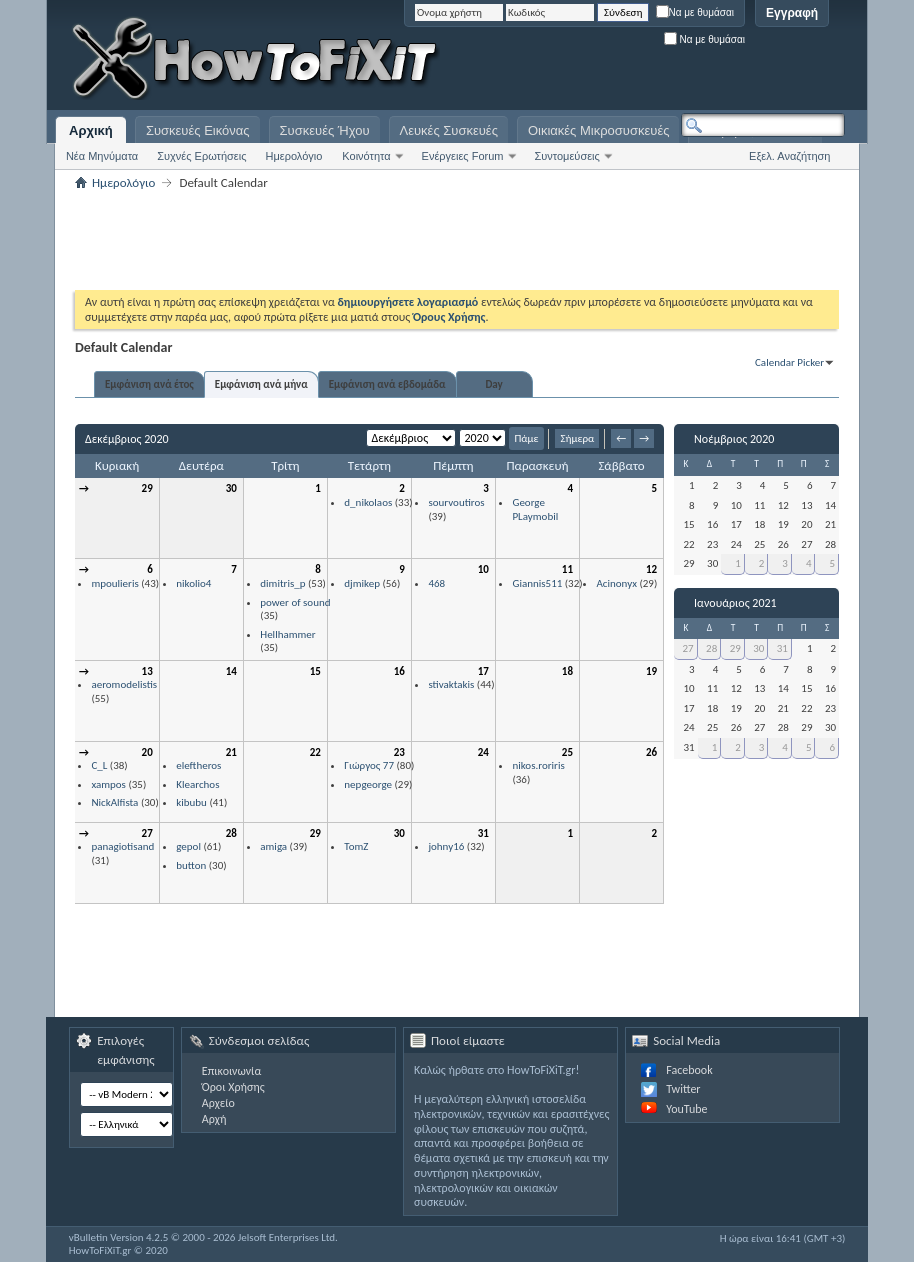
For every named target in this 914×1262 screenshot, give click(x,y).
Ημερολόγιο (293, 156)
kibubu (191, 802)
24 (483, 752)
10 (483, 569)
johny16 (446, 846)
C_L (99, 765)
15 (315, 671)
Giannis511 (537, 583)
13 (147, 671)
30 (231, 488)
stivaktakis (451, 684)
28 (231, 833)
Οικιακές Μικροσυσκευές (599, 130)
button (191, 865)
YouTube (686, 1109)
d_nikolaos (368, 502)
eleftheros (198, 765)
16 (399, 671)
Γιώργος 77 (369, 765)
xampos (108, 784)
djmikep (362, 583)
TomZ (356, 846)
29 (147, 488)
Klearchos (197, 784)
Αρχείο (218, 1103)
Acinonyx (616, 583)
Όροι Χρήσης (233, 1087)
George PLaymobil (535, 509)
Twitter (683, 1089)
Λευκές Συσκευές (449, 130)
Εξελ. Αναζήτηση (789, 156)
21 (231, 752)
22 (315, 752)
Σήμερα (577, 438)
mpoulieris (114, 583)
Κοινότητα (366, 156)
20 (147, 752)
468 (436, 583)
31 (483, 833)
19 (651, 671)
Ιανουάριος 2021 (735, 603)
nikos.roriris (538, 765)
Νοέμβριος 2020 (734, 439)
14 (231, 671)
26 (651, 752)
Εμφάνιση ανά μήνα (261, 384)
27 (147, 833)
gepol (188, 846)
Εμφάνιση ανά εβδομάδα (387, 384)
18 (567, 671)
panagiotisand (122, 846)
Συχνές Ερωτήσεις (201, 156)
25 (567, 752)
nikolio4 (193, 583)
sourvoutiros (456, 502)
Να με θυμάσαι (695, 12)
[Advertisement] (595, 60)
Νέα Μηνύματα (102, 156)
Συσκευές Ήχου (325, 130)
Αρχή (214, 1119)
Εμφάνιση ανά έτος (149, 384)
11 (567, 569)
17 (483, 671)
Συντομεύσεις (567, 156)
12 (651, 569)
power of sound (295, 602)
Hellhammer (287, 634)
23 (399, 752)
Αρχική (91, 130)
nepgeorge (368, 784)
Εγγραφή (792, 13)
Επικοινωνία (231, 1071)
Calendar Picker (789, 362)
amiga (273, 846)
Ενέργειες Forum (463, 156)
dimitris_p (282, 583)
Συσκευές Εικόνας (198, 130)
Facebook (689, 1070)
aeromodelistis (124, 684)
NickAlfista (114, 802)
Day (493, 384)
